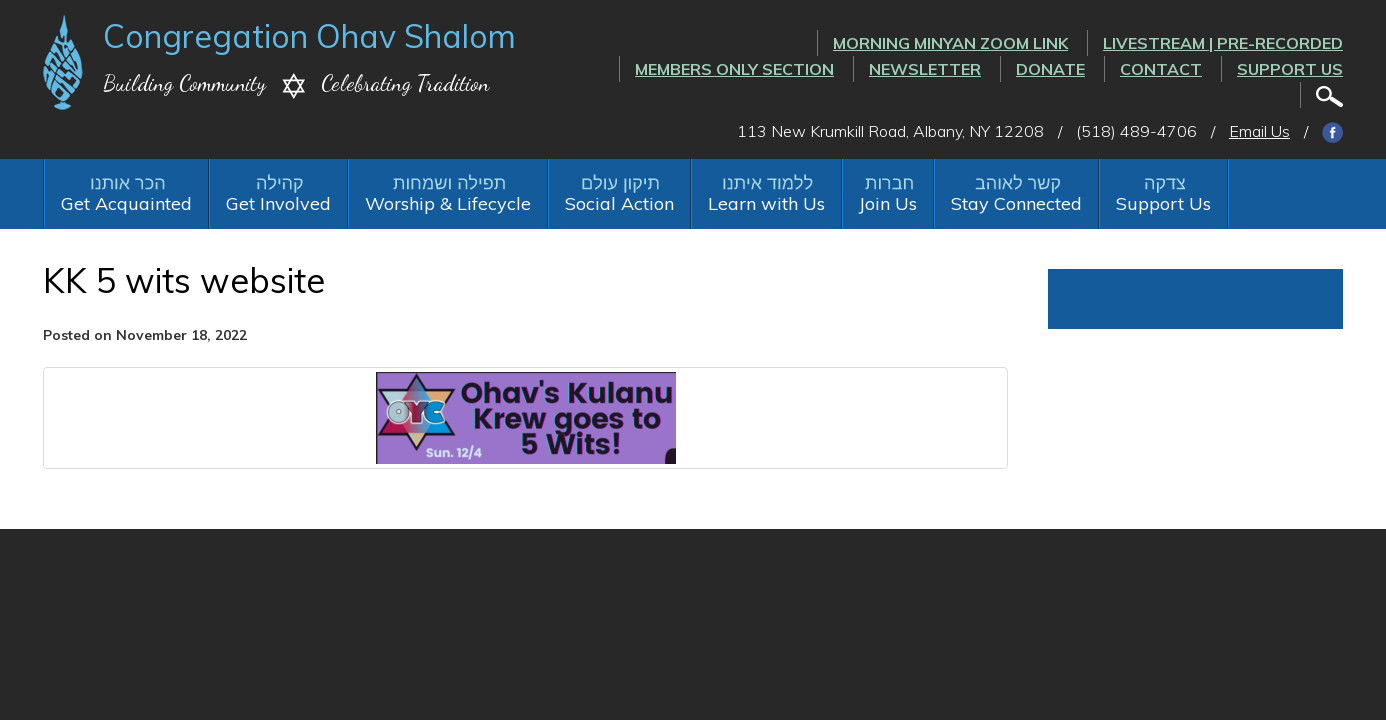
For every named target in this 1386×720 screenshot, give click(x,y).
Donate (1050, 69)
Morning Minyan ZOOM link (950, 43)
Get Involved (278, 203)
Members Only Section (734, 69)
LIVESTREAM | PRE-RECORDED (1223, 43)
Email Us (1259, 131)
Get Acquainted (126, 203)
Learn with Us (766, 203)
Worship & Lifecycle (448, 203)
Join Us (888, 203)
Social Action (619, 203)
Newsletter (925, 69)
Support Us (1290, 69)
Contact (1161, 69)
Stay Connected (1016, 203)
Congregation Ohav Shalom (309, 36)
